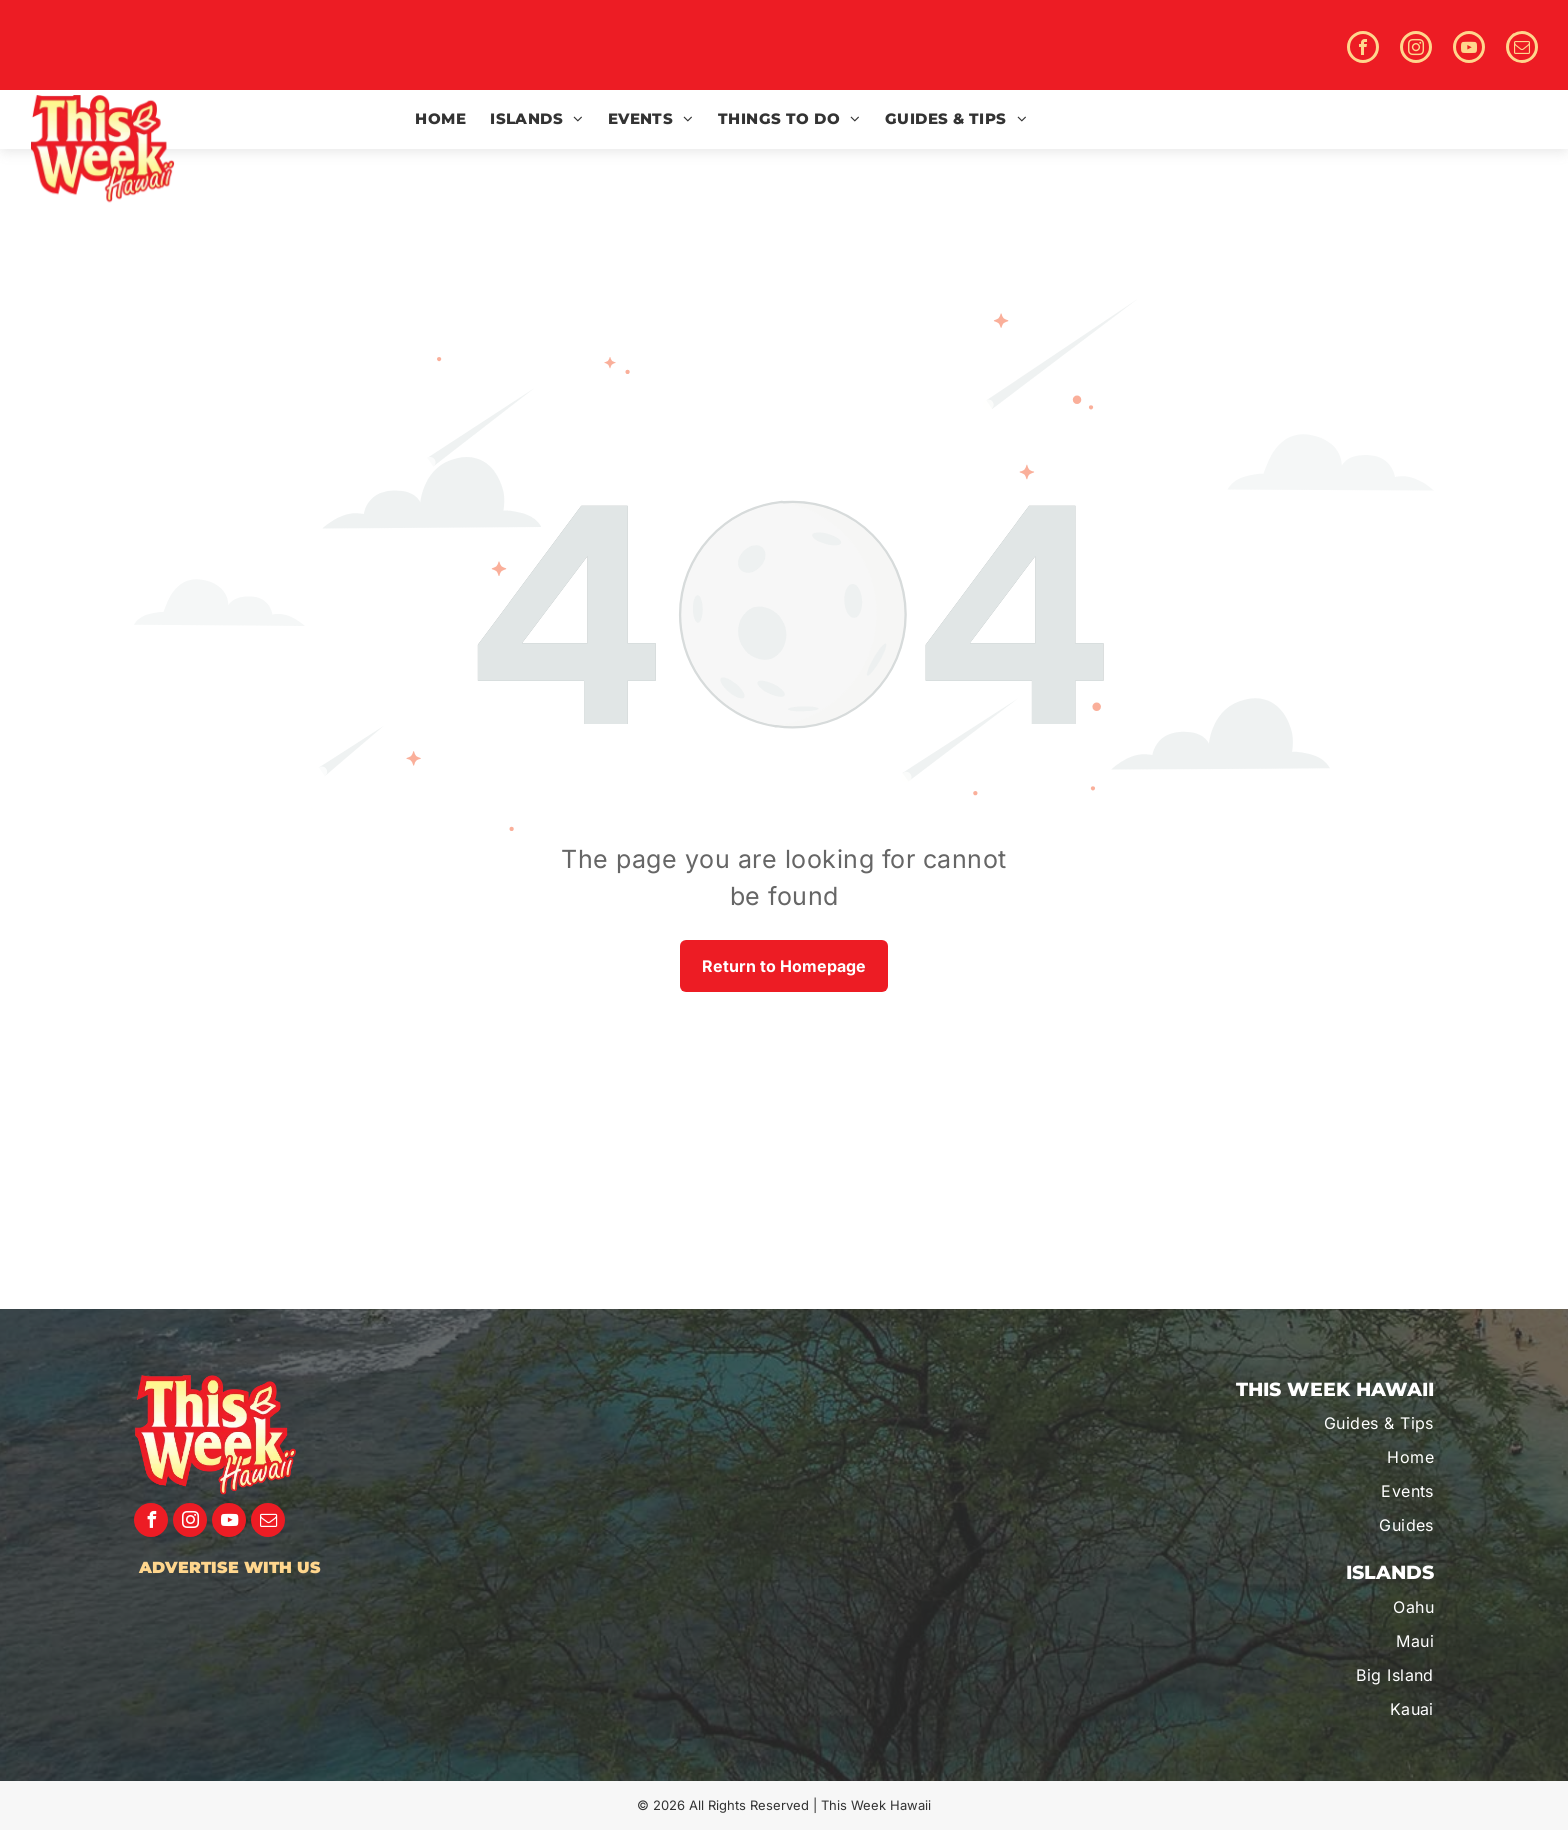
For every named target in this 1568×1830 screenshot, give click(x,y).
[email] (1522, 49)
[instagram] (1416, 49)
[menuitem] (440, 119)
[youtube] (1469, 49)
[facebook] (1363, 49)
